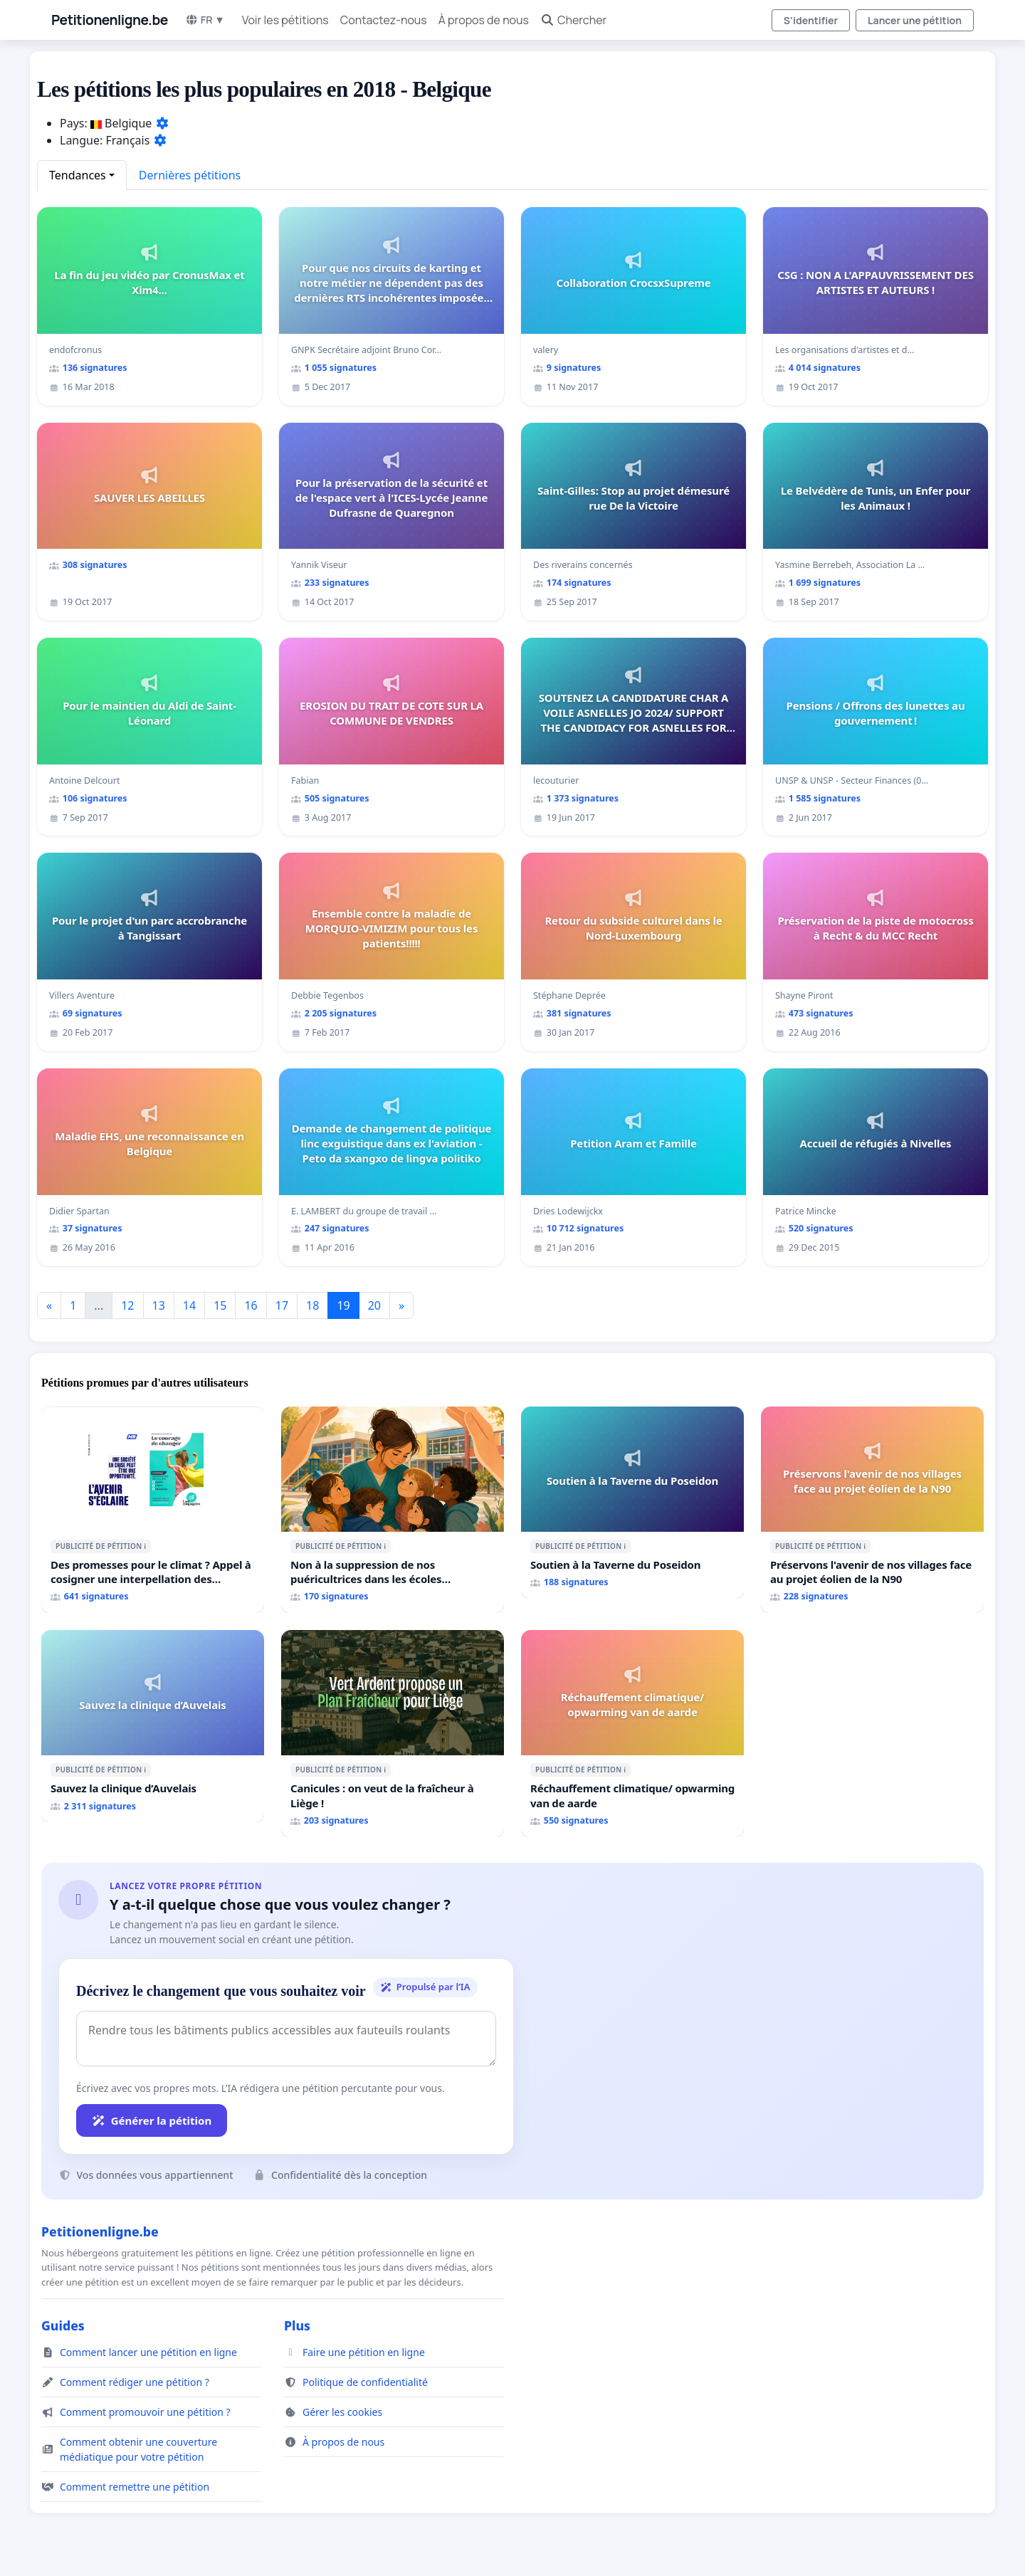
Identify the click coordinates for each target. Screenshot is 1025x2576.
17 (281, 1305)
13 (158, 1305)
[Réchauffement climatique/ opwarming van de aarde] (632, 1733)
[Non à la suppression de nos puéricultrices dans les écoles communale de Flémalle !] (392, 1510)
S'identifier (811, 20)
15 (220, 1305)
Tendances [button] (77, 175)
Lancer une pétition (915, 20)
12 (127, 1305)
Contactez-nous (383, 20)
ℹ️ (145, 1546)
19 (343, 1305)
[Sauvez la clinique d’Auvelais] (152, 1726)
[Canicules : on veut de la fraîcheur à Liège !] (392, 1733)
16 (250, 1305)
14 (189, 1305)
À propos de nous (483, 20)
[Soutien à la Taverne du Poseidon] (632, 1503)
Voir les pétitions (285, 20)
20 (374, 1305)
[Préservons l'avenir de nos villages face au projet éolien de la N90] (872, 1510)
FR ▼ (205, 19)
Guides (63, 2325)
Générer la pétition (151, 2120)
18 (312, 1305)
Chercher (573, 20)
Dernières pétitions (190, 175)
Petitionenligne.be (109, 20)
